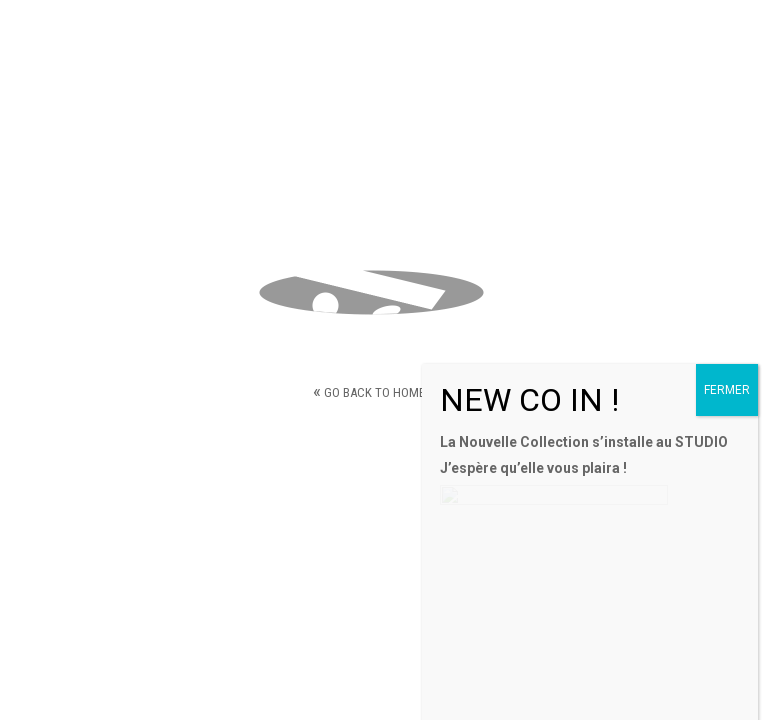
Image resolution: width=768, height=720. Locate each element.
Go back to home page (384, 390)
